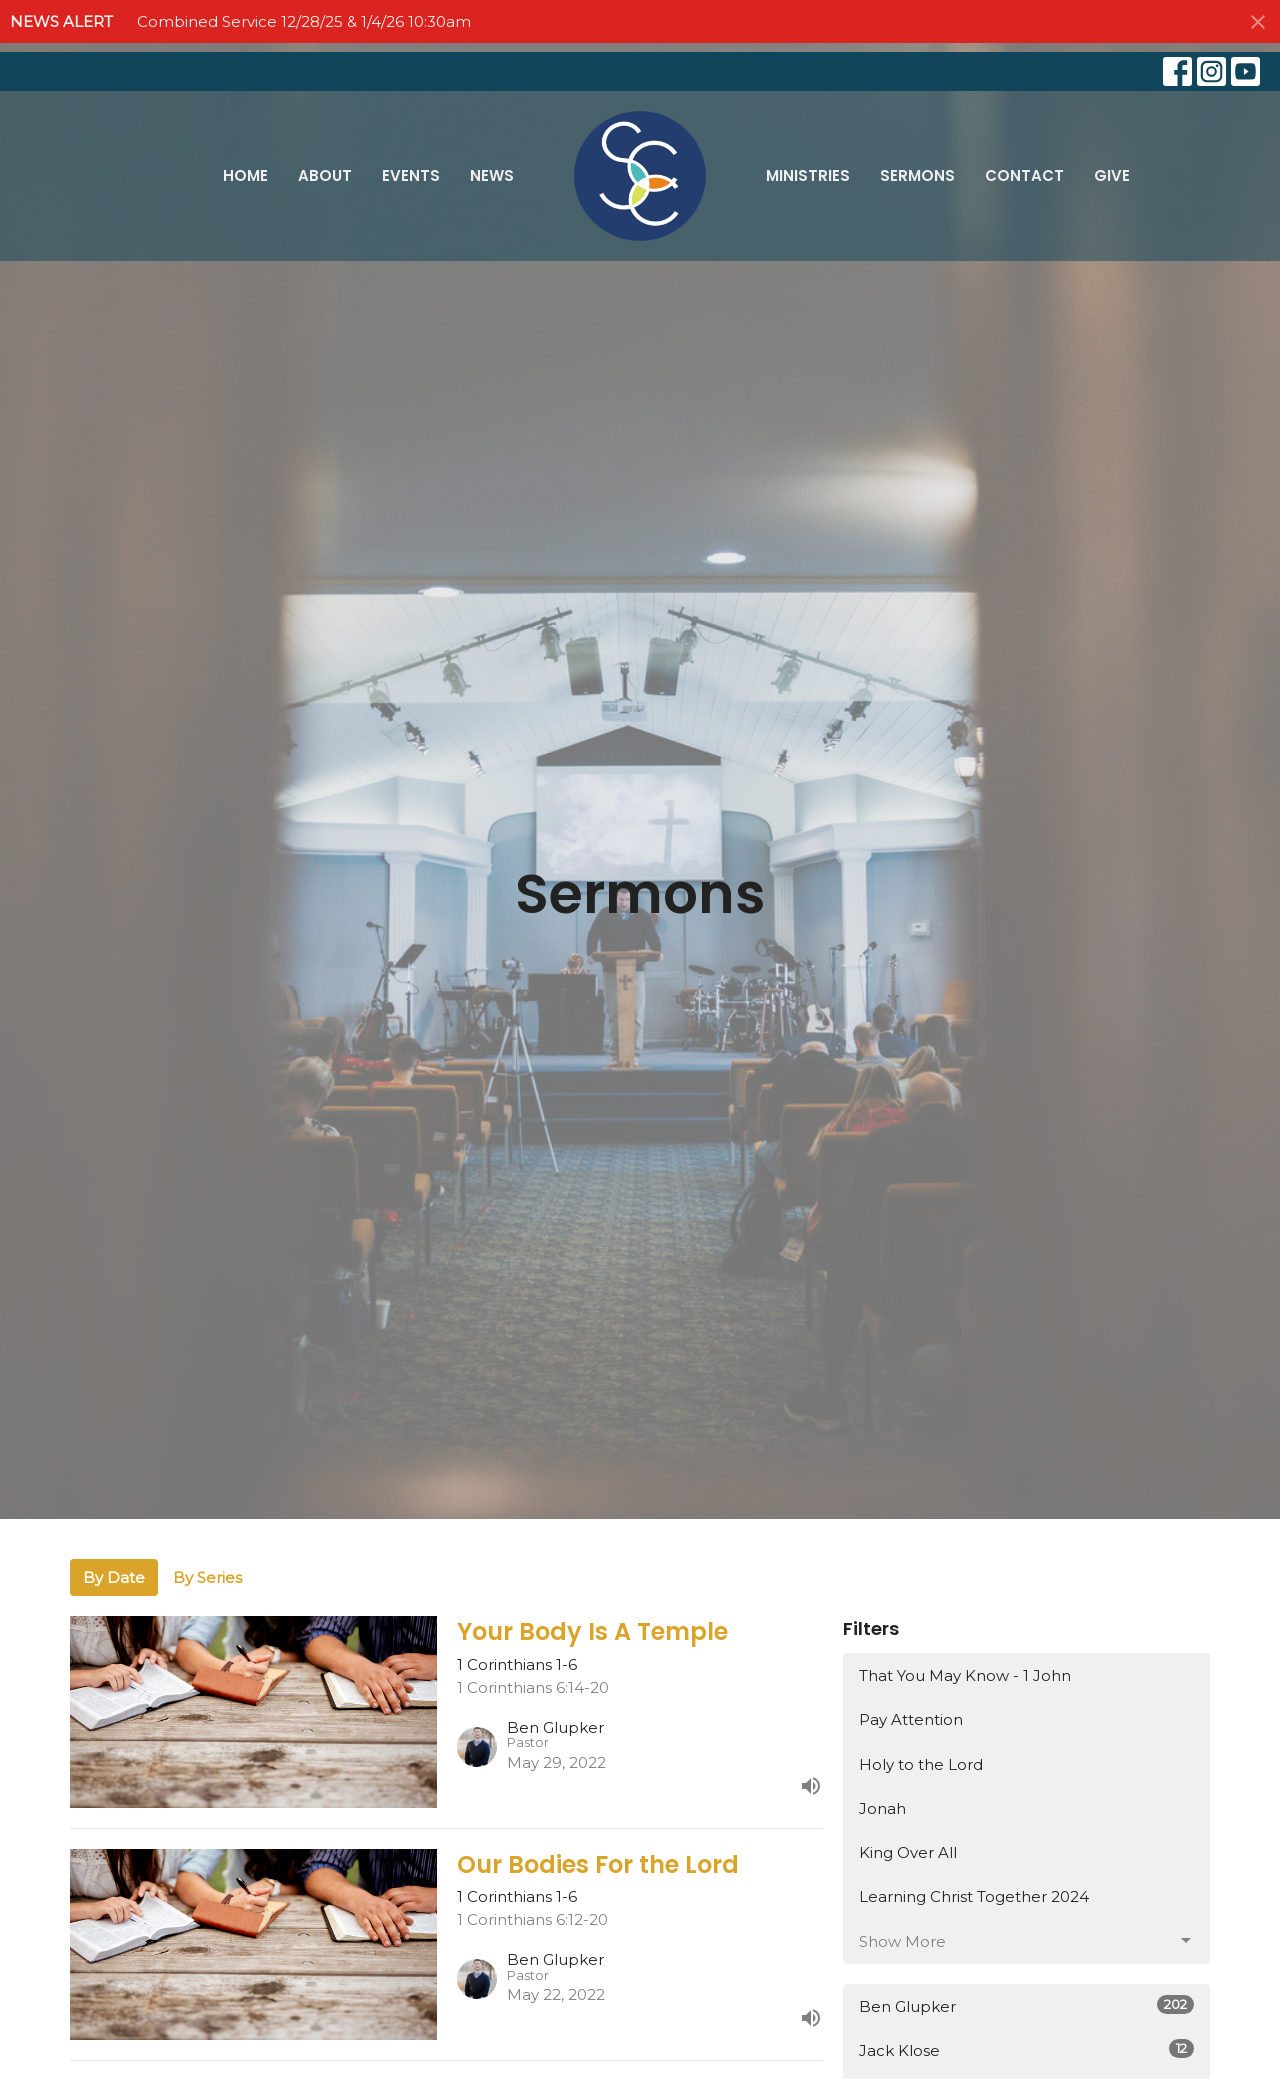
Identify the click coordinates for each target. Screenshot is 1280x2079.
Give (1112, 175)
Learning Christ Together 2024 (974, 1896)
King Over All (908, 1852)
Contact (1024, 175)
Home (245, 175)
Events (411, 175)
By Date (114, 1577)
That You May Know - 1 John (965, 1675)
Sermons (917, 175)
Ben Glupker (1026, 2005)
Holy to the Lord (921, 1764)
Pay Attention (911, 1719)
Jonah (882, 1808)
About (325, 175)
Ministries (808, 175)
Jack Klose (1026, 2049)
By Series (207, 1577)
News (492, 175)
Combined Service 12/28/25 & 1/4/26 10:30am (304, 21)
